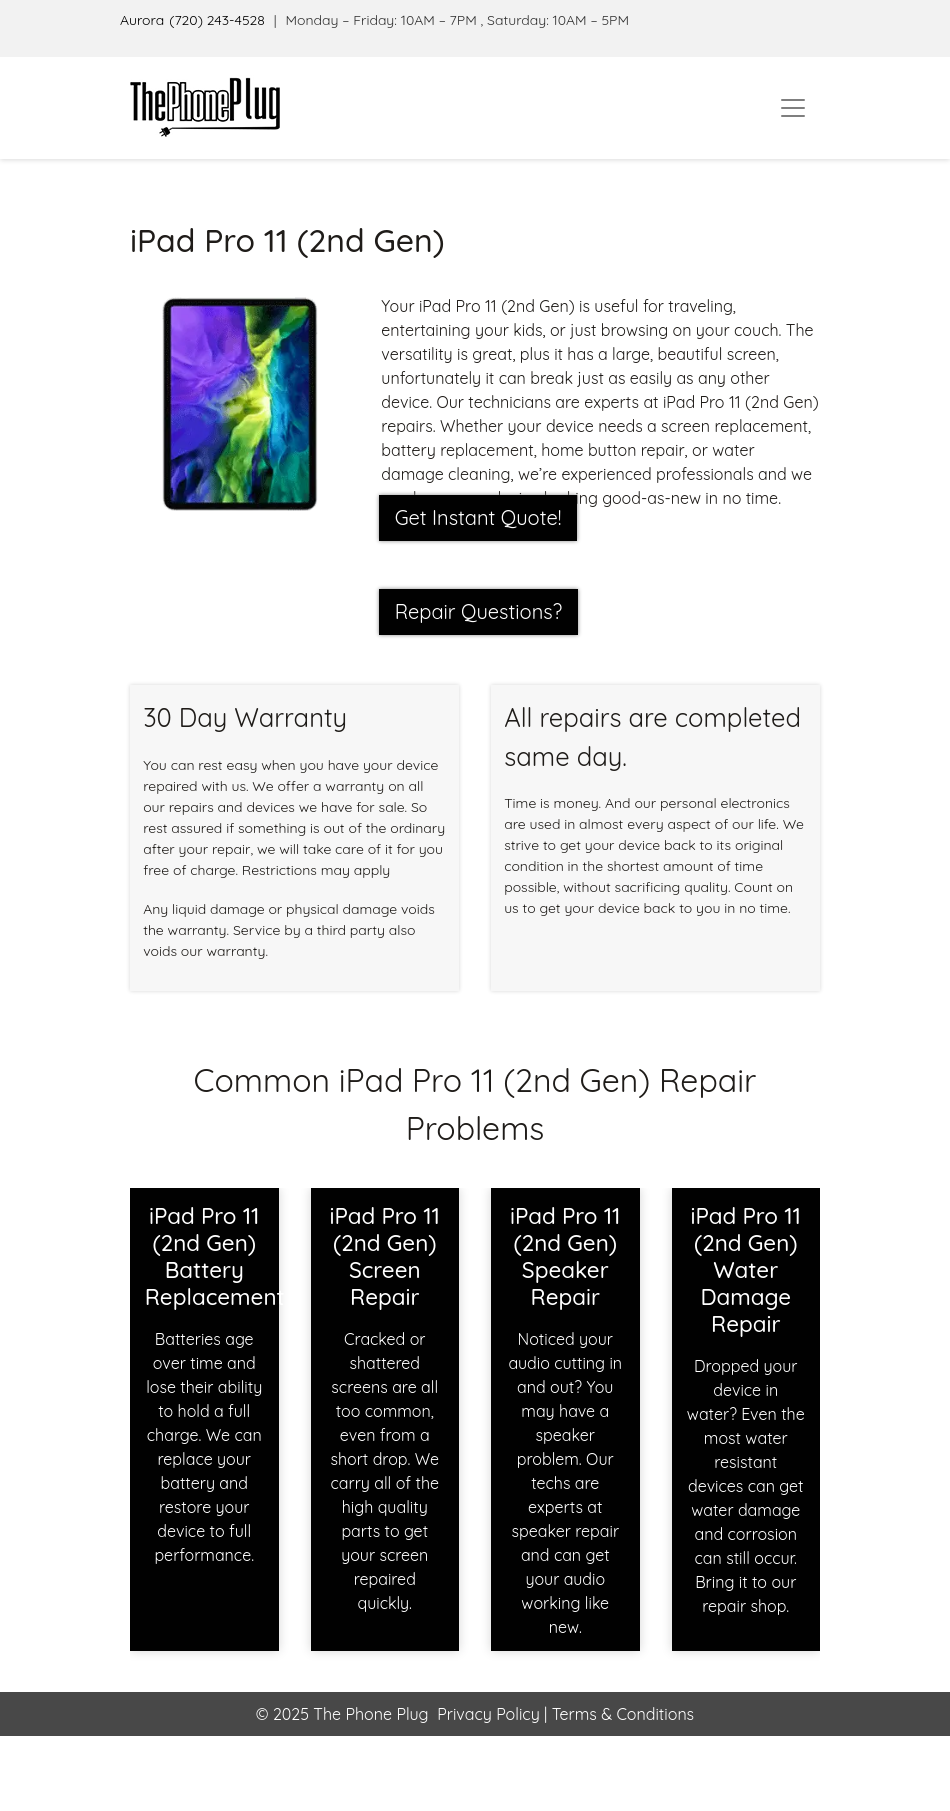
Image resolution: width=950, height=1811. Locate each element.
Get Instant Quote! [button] (478, 517)
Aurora (142, 20)
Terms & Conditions (620, 1714)
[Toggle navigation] (793, 108)
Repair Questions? (479, 611)
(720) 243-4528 (217, 20)
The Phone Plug (370, 1714)
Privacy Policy (488, 1714)
